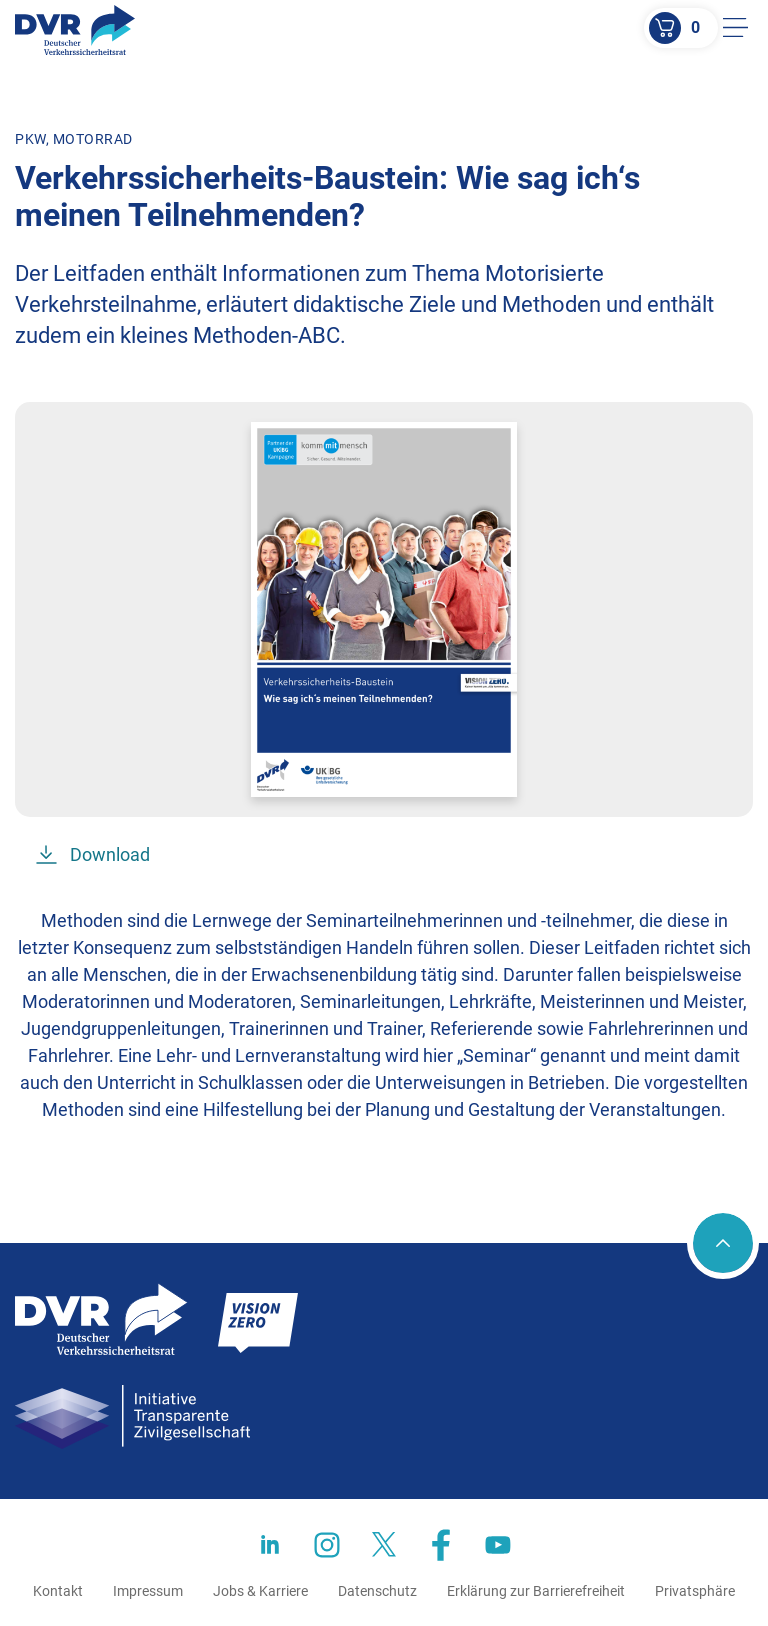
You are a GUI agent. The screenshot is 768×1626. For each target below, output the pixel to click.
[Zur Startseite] (75, 30)
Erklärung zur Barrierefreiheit (536, 1591)
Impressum (148, 1591)
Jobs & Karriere (260, 1591)
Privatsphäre (695, 1591)
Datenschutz (377, 1591)
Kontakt (58, 1591)
